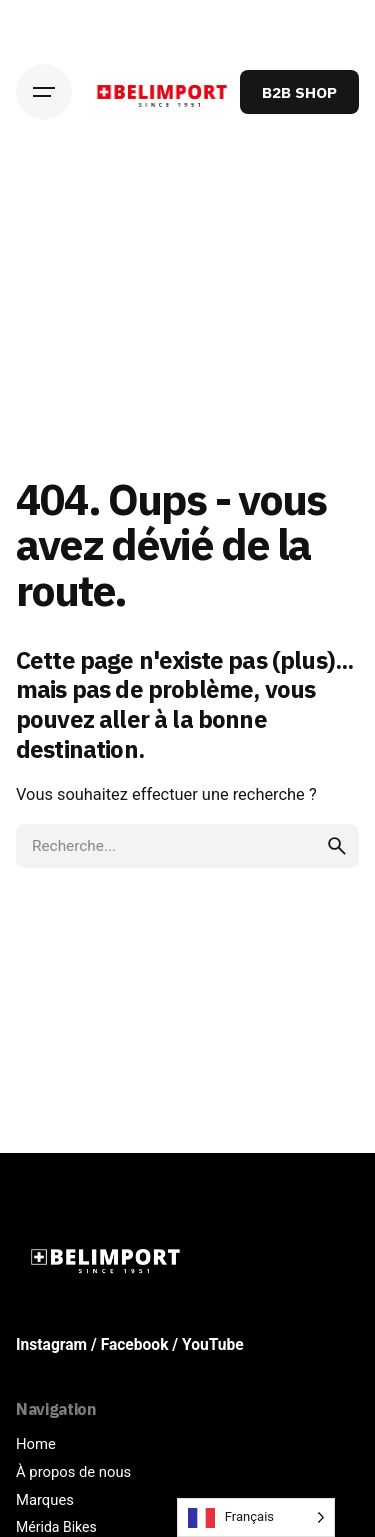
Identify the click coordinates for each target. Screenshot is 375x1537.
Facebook (135, 1345)
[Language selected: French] (256, 1517)
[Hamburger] (44, 92)
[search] (337, 846)
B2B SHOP (299, 92)
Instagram (51, 1345)
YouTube (213, 1345)
